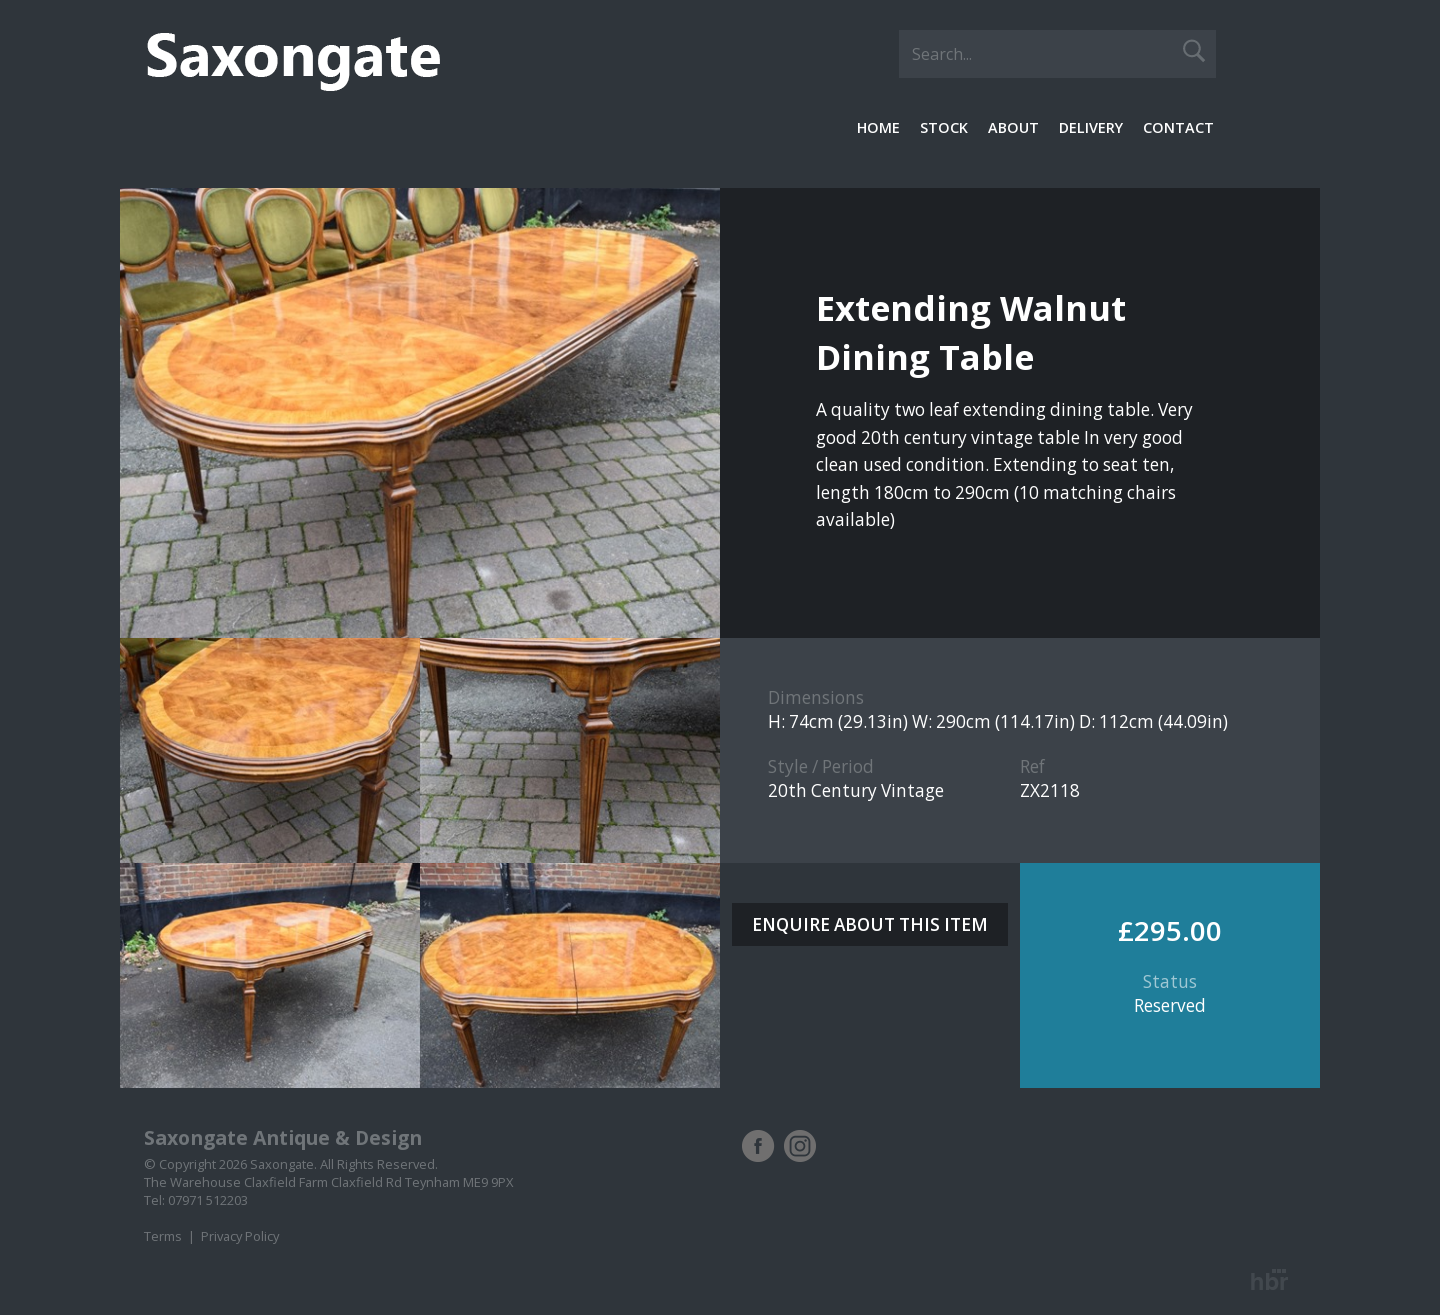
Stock (944, 127)
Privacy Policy (240, 1236)
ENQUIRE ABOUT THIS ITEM (870, 924)
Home (878, 127)
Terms (163, 1236)
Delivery (1091, 127)
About (1013, 127)
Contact (1178, 127)
